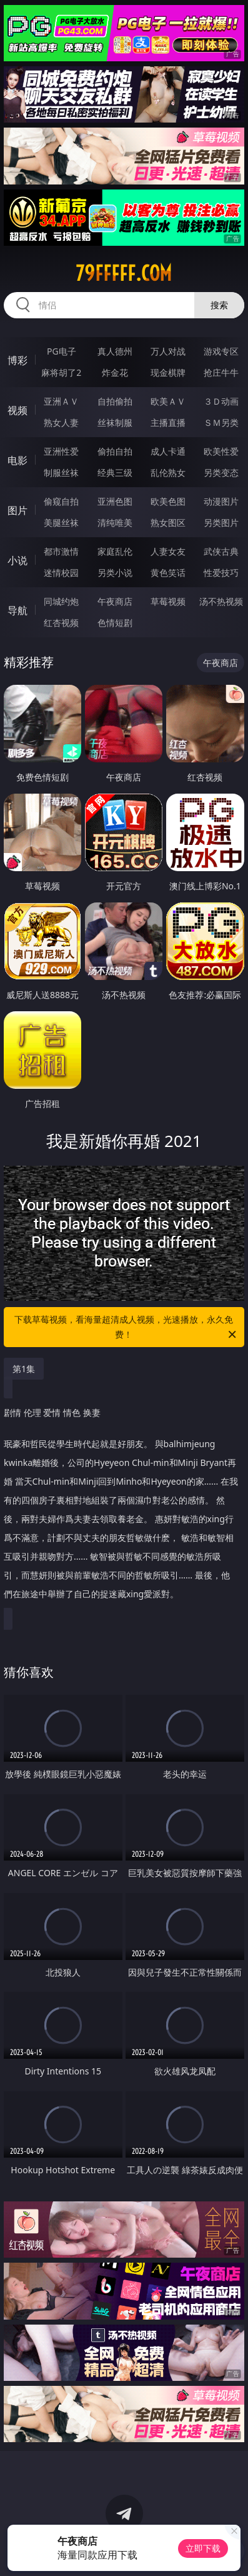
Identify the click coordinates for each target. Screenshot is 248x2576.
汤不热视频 (221, 601)
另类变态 (221, 472)
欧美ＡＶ (168, 401)
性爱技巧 (221, 572)
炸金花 (115, 372)
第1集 (23, 1369)
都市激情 (61, 551)
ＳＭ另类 (221, 422)
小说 (17, 560)
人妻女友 (168, 551)
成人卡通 (168, 451)
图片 (17, 510)
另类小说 (114, 572)
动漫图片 (221, 501)
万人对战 (168, 351)
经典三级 (114, 472)
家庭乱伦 (114, 551)
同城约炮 (61, 601)
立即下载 (203, 2548)
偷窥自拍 (61, 501)
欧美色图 (168, 501)
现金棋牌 (168, 372)
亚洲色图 (114, 501)
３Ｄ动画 (221, 401)
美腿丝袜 (61, 522)
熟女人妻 (61, 422)
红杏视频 (61, 623)
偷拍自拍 (114, 451)
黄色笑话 (168, 572)
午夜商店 (114, 601)
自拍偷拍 (114, 401)
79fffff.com (124, 273)
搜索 (219, 305)
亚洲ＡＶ (61, 401)
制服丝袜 (61, 472)
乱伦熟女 (168, 472)
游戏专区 (221, 351)
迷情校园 (61, 572)
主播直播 (168, 422)
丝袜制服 (114, 422)
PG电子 (61, 351)
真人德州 (114, 351)
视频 (17, 410)
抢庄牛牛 (221, 372)
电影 (17, 460)
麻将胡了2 (61, 372)
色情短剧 (114, 623)
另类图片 (221, 522)
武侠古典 (221, 551)
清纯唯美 (114, 522)
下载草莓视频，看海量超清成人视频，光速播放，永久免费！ (126, 1327)
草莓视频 (168, 601)
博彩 (17, 360)
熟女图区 (168, 522)
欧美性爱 (221, 451)
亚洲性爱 (61, 451)
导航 (17, 610)
